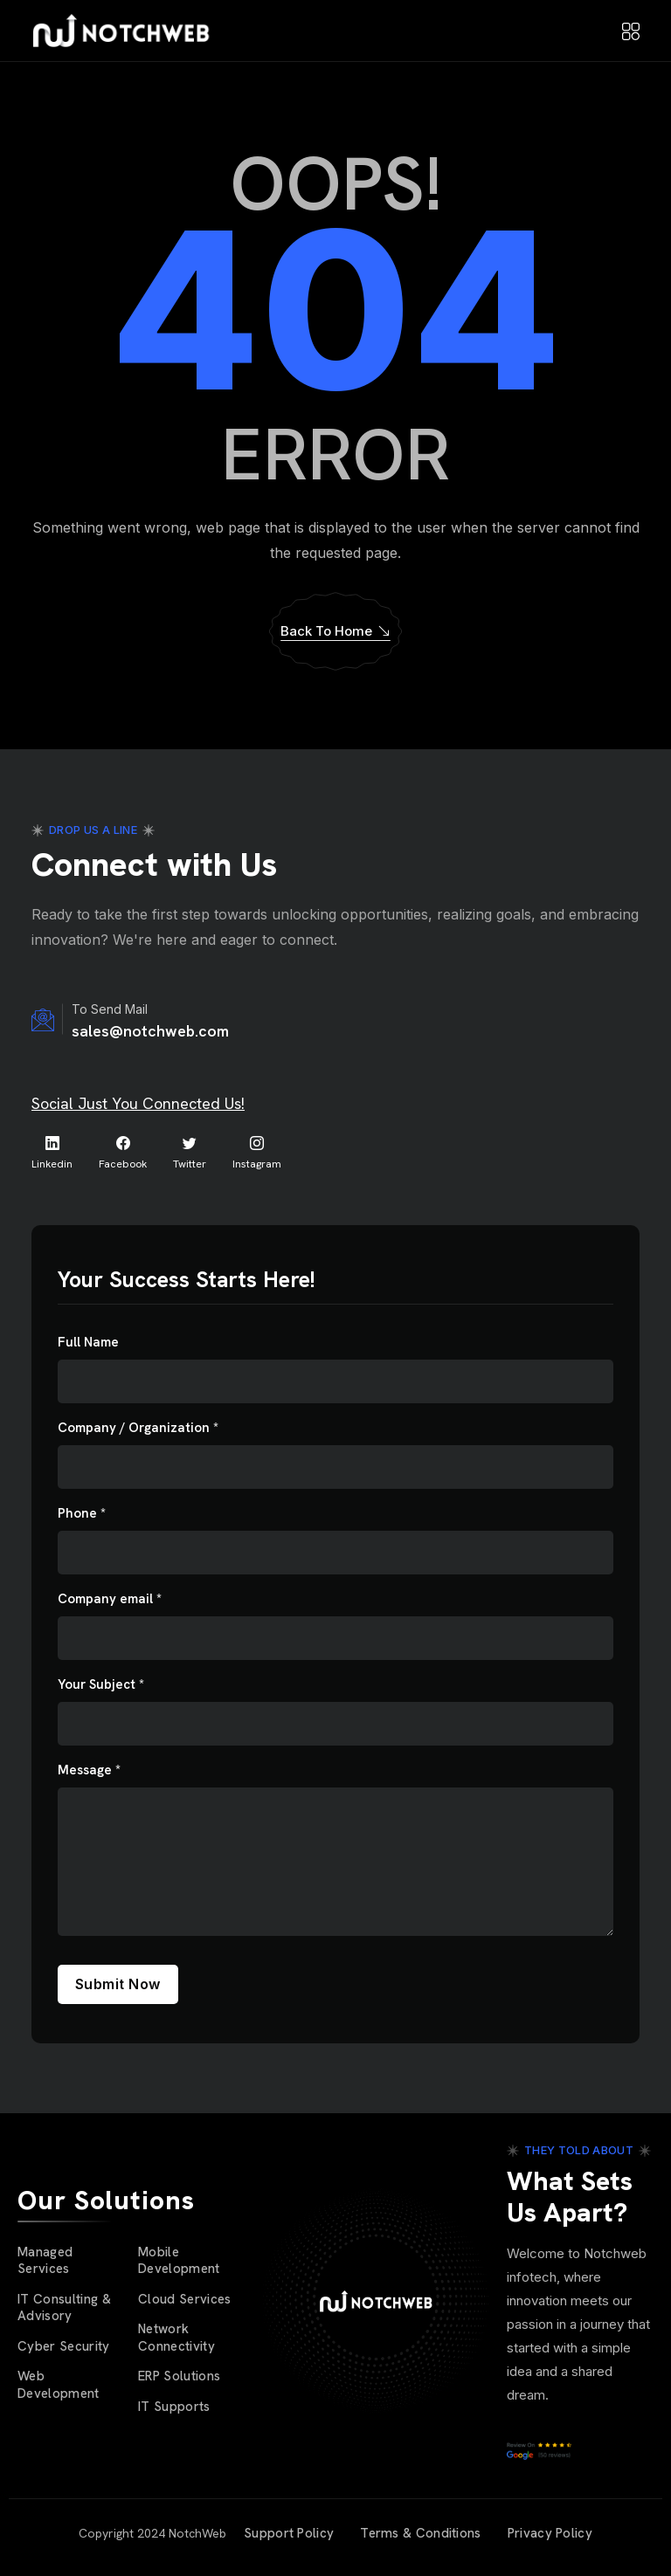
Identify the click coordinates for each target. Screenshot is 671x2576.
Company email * (110, 1599)
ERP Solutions (179, 2376)
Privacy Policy (550, 2533)
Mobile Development (179, 2260)
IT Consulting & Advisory (64, 2307)
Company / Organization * (138, 1428)
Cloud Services (185, 2299)
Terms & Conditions (420, 2533)
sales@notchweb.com (150, 1031)
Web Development (58, 2384)
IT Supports (174, 2406)
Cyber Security (63, 2346)
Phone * (82, 1513)
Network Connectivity (176, 2337)
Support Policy (289, 2533)
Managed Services (45, 2260)
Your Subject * (101, 1684)
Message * (89, 1770)
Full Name (88, 1342)
